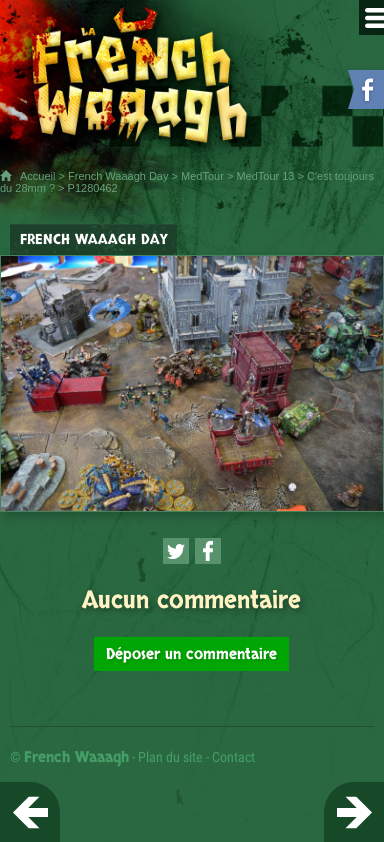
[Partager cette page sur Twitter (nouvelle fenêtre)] (176, 551)
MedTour (202, 176)
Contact (233, 757)
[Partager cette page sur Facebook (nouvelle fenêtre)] (208, 551)
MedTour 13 (265, 176)
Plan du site (170, 757)
